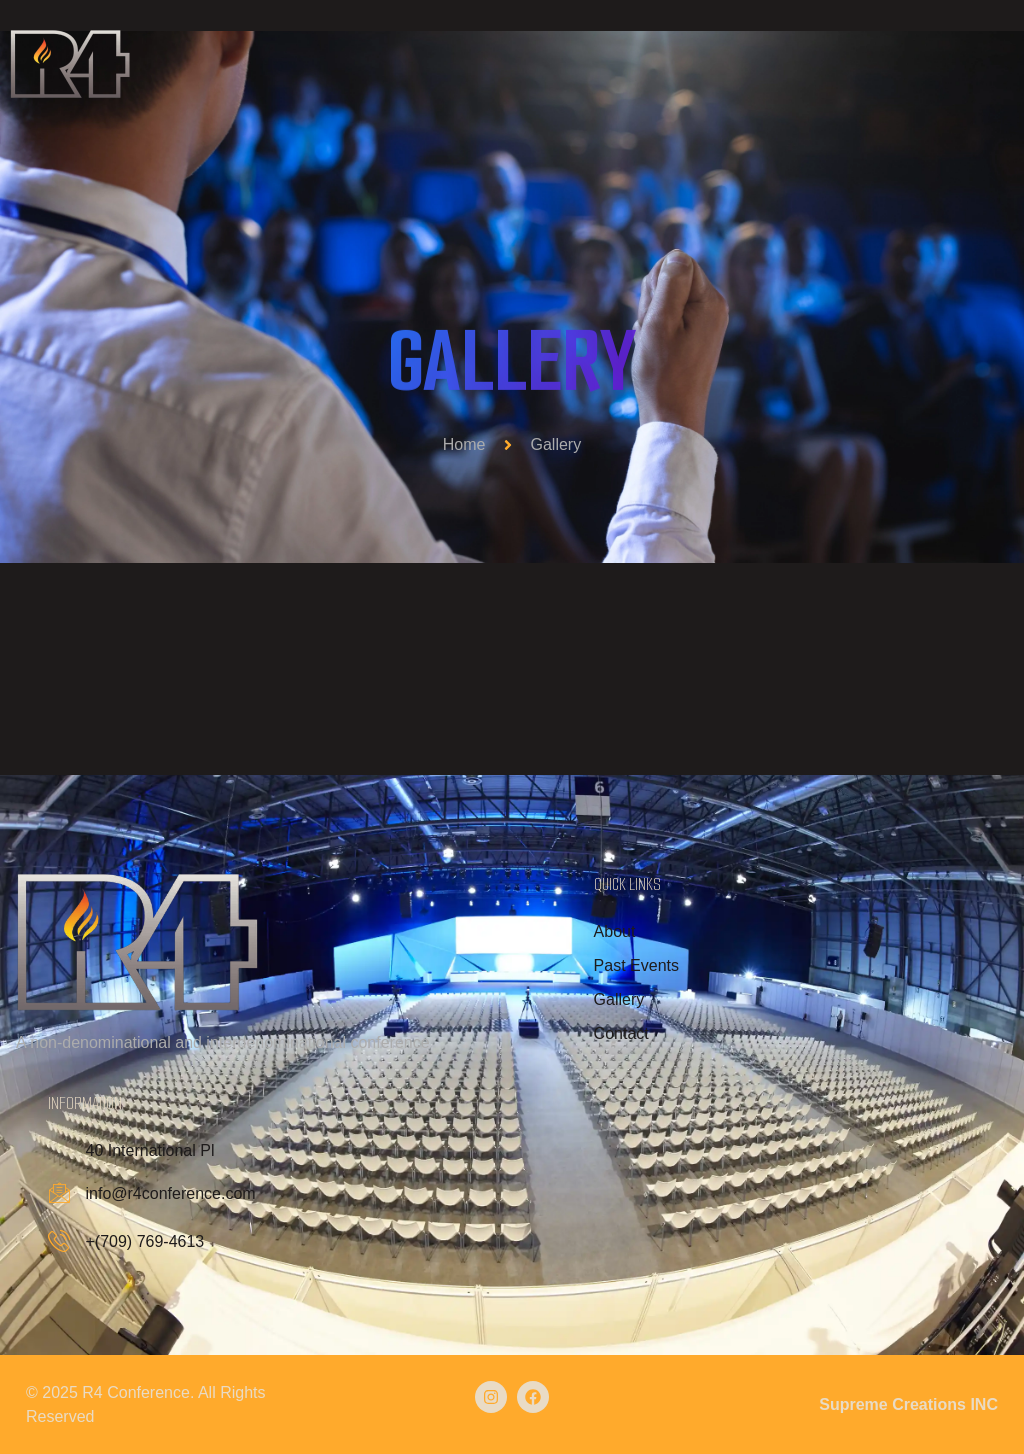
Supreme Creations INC (908, 1403)
